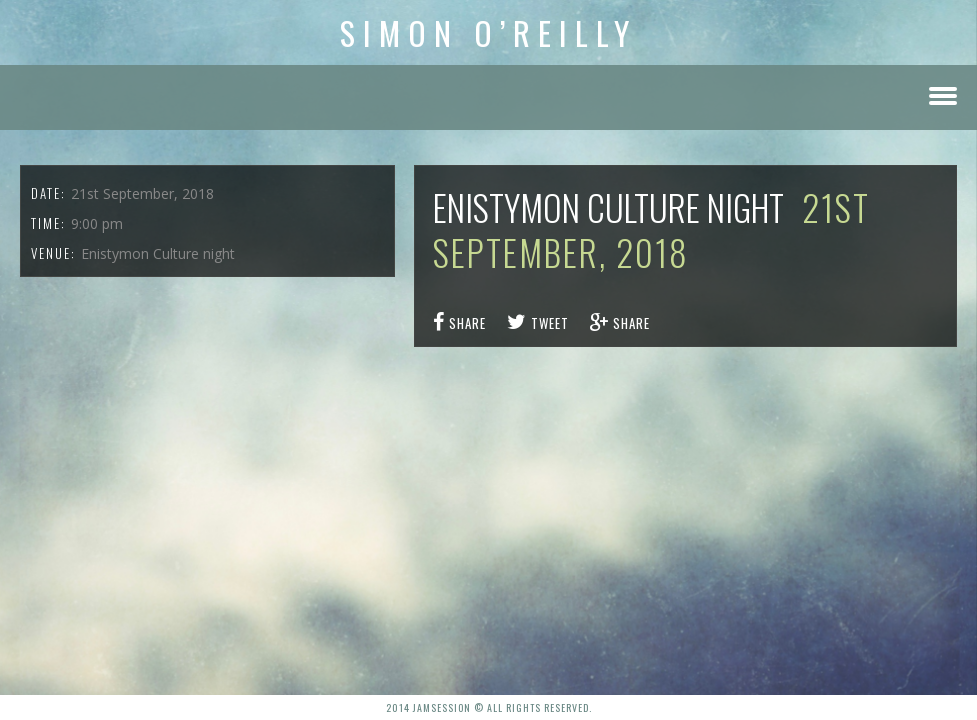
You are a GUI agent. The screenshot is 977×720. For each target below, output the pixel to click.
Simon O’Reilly (488, 32)
